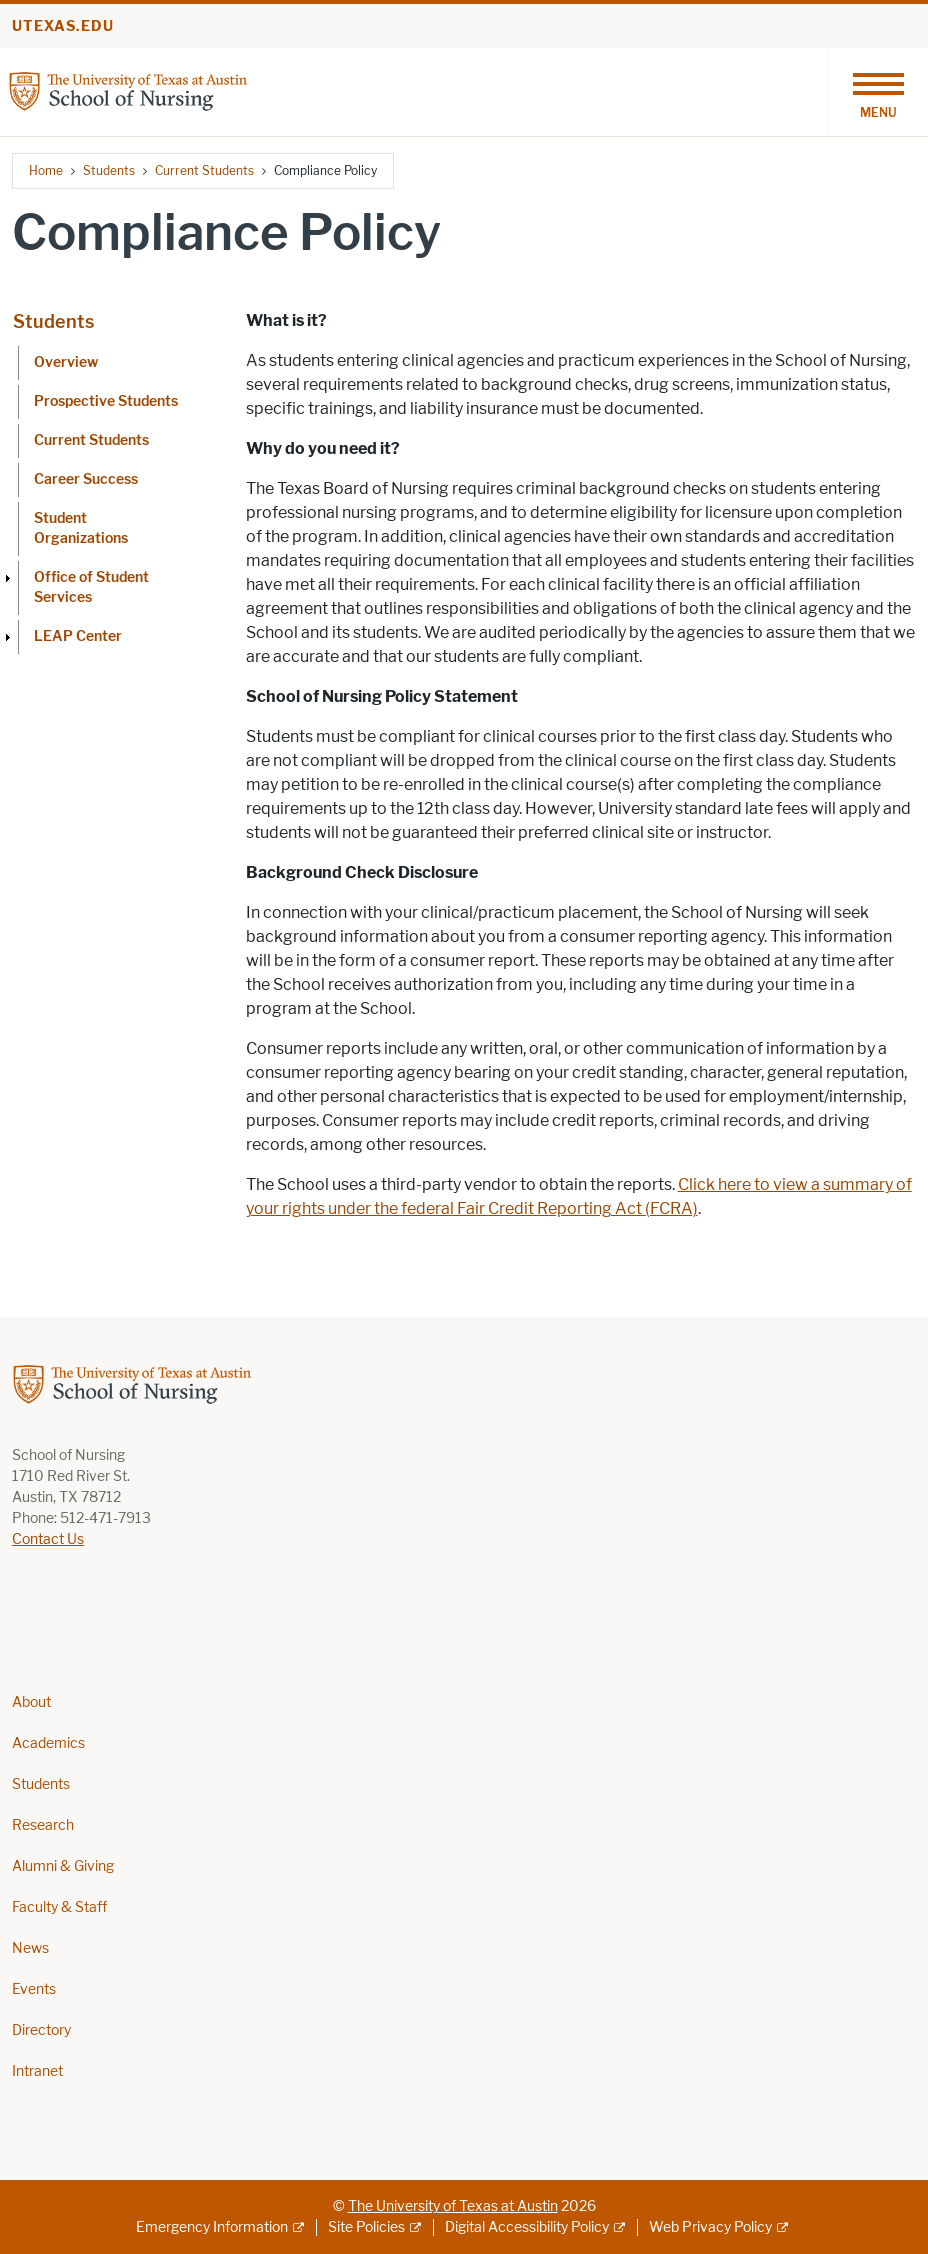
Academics (48, 1743)
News (30, 1948)
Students (109, 170)
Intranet (37, 2071)
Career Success (86, 479)
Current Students (204, 170)
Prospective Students (106, 401)
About (31, 1702)
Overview (66, 362)
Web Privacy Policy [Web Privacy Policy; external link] (710, 2227)
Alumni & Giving (63, 1866)
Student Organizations (81, 528)
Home (46, 170)
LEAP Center (78, 636)
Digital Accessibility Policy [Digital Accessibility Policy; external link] (527, 2227)
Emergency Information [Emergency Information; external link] (212, 2227)
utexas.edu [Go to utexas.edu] (63, 26)
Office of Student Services (91, 587)
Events (34, 1989)
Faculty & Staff (59, 1907)
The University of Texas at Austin (453, 2206)
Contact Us (48, 1539)
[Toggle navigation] (878, 92)
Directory (41, 2030)
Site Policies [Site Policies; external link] (366, 2227)
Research (43, 1825)
